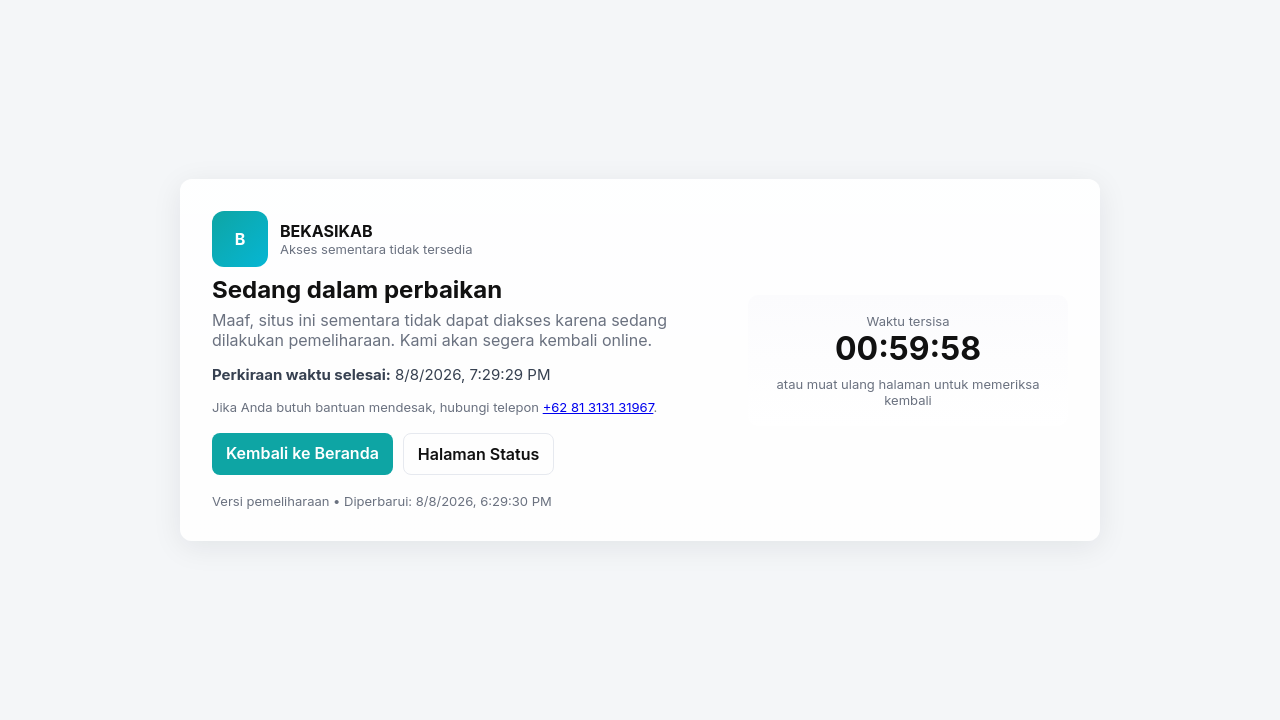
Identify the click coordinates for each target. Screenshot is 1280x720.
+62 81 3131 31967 (598, 407)
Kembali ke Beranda (302, 453)
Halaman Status (478, 454)
